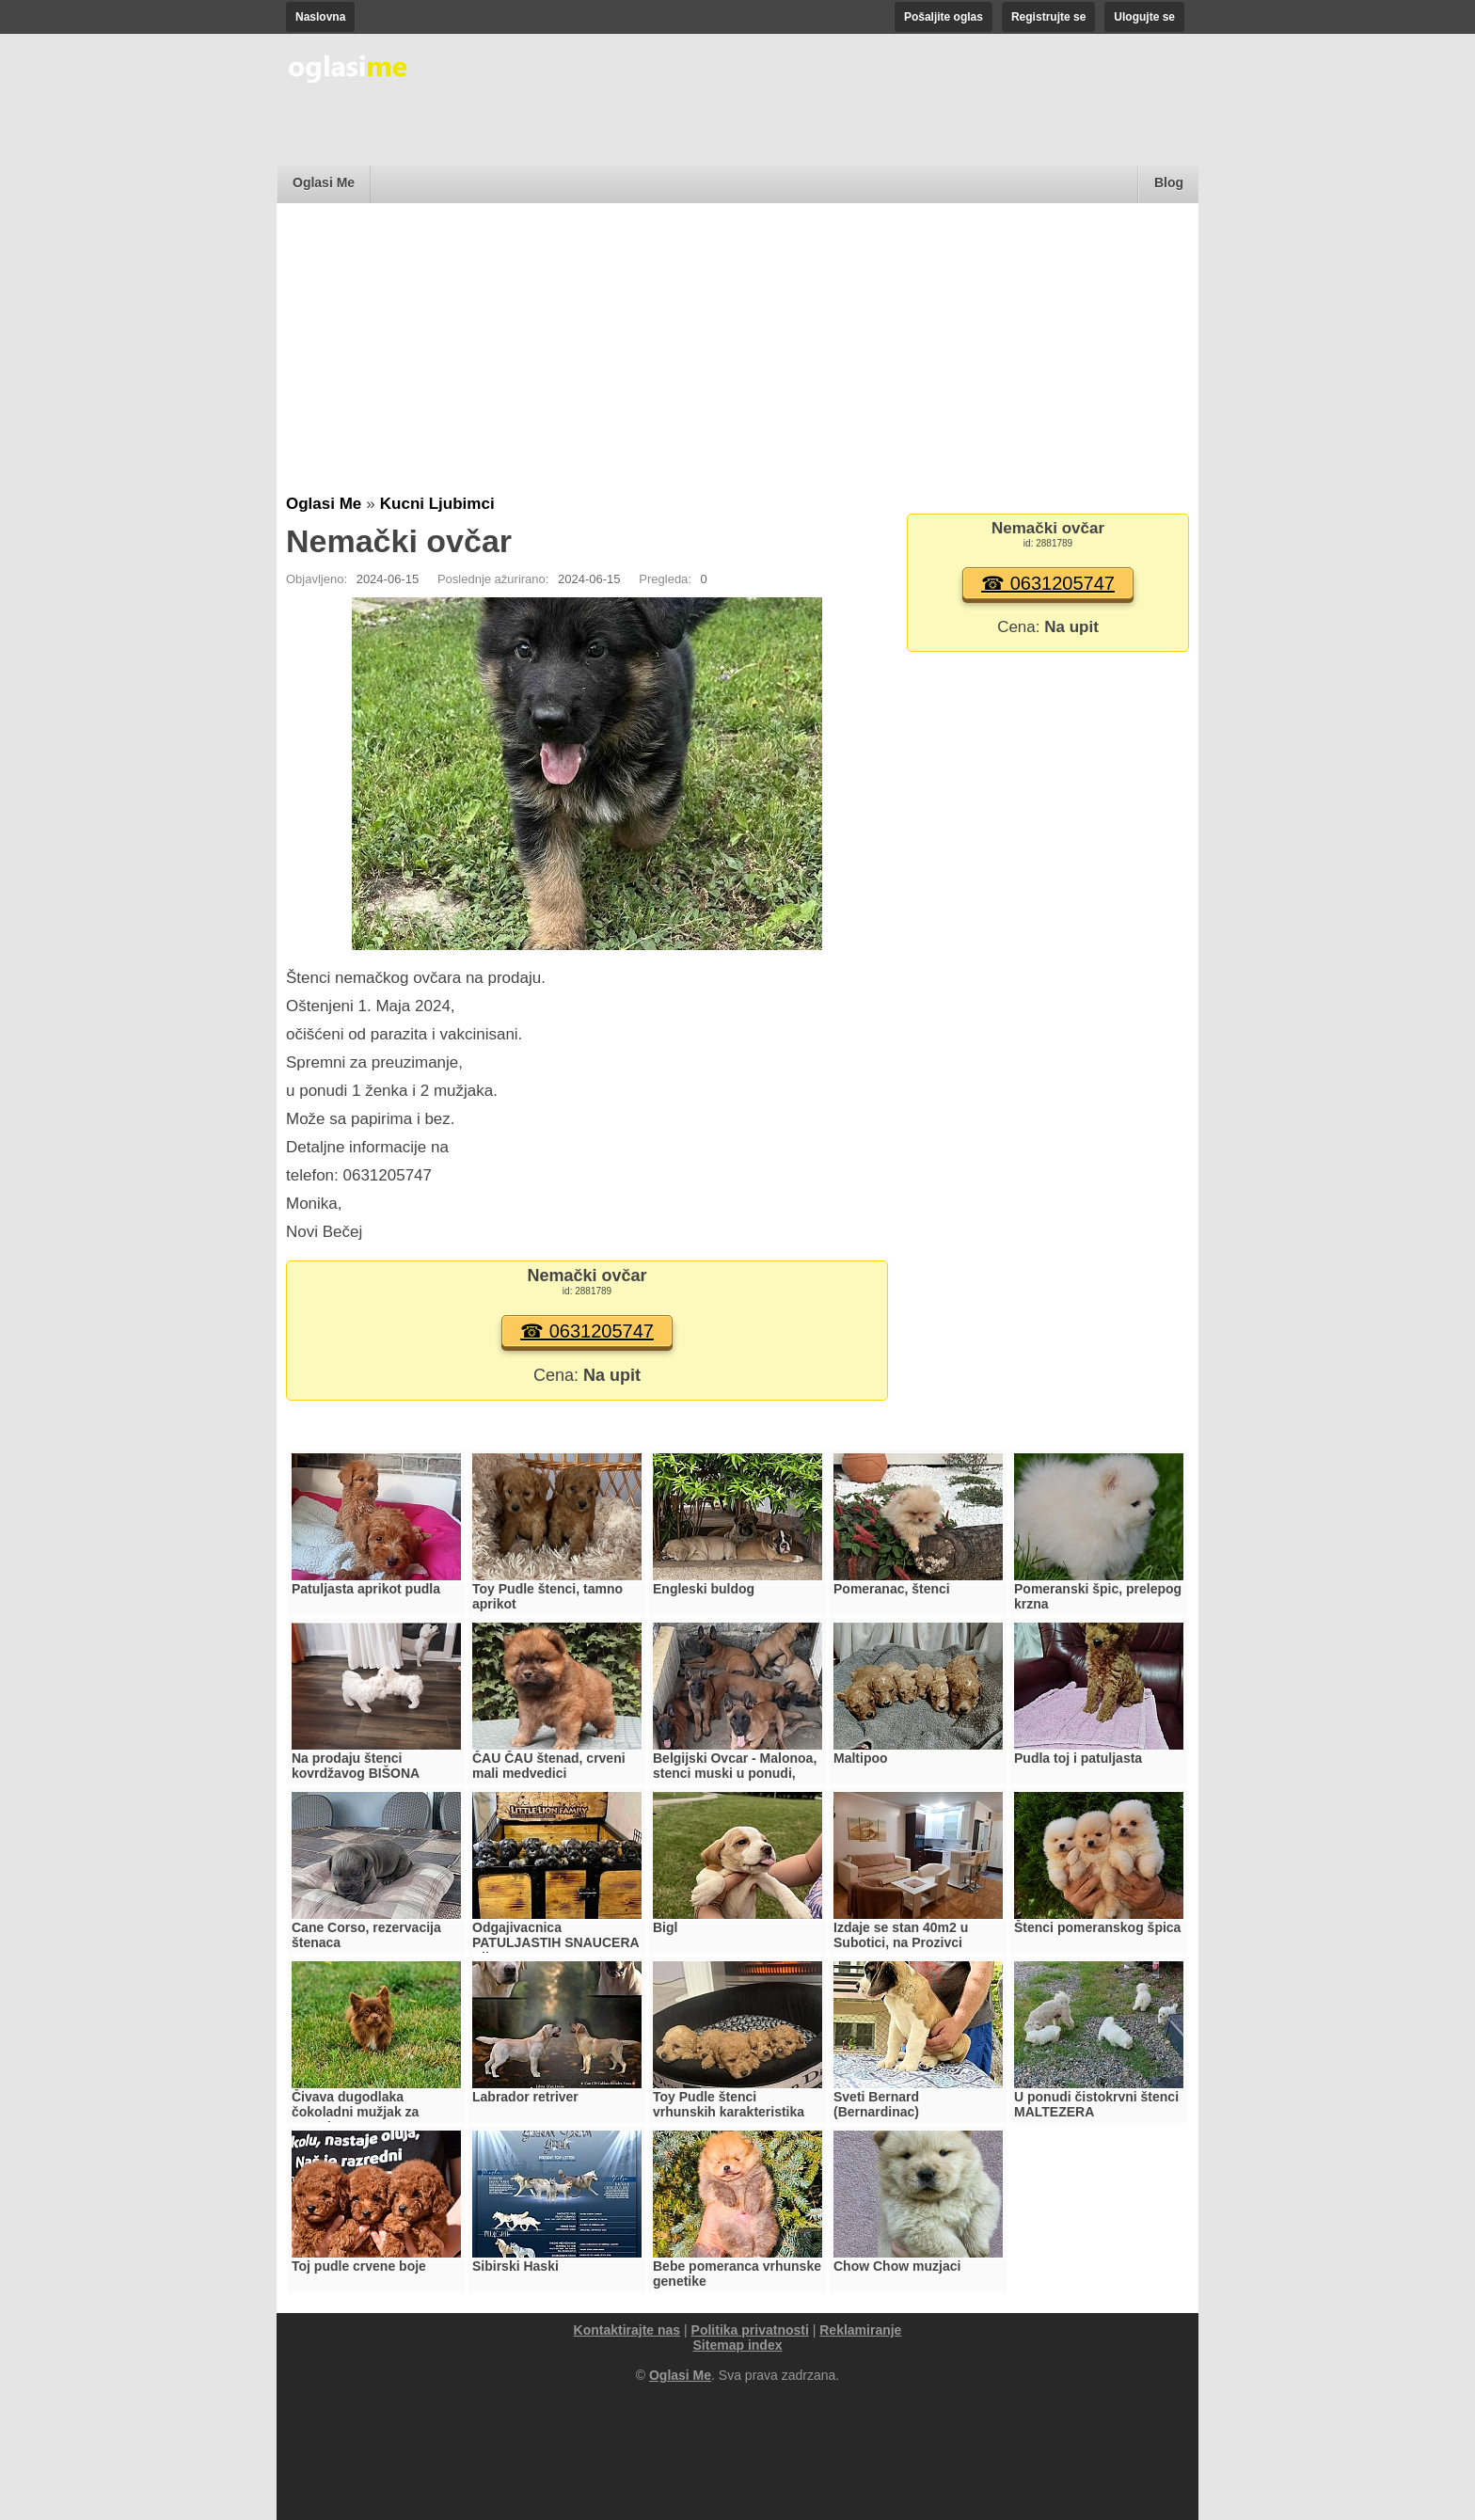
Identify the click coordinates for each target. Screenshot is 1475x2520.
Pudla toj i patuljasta (1078, 1758)
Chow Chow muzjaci (896, 2266)
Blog (1168, 182)
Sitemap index (738, 2345)
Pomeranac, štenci (891, 1588)
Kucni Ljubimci (437, 504)
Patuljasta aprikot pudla (366, 1588)
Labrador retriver (525, 2096)
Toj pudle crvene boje (359, 2266)
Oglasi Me (324, 182)
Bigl (665, 1927)
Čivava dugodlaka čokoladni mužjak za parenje (355, 2111)
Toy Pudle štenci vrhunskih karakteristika (728, 2104)
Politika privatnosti (750, 2330)
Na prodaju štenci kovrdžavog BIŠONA (356, 1766)
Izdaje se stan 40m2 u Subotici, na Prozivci (900, 1935)
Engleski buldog (703, 1588)
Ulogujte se (1144, 17)
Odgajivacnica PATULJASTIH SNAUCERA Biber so (555, 1942)
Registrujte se (1048, 17)
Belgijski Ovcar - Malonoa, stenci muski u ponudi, (735, 1766)
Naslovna (320, 17)
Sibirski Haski (515, 2266)
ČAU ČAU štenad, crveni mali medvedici (549, 1766)
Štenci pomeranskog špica (1097, 1927)
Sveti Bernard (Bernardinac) (876, 2104)
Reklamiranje (860, 2330)
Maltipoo (860, 1758)
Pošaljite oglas (943, 17)
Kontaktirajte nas (627, 2330)
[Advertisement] (737, 353)
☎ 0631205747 (587, 1331)
